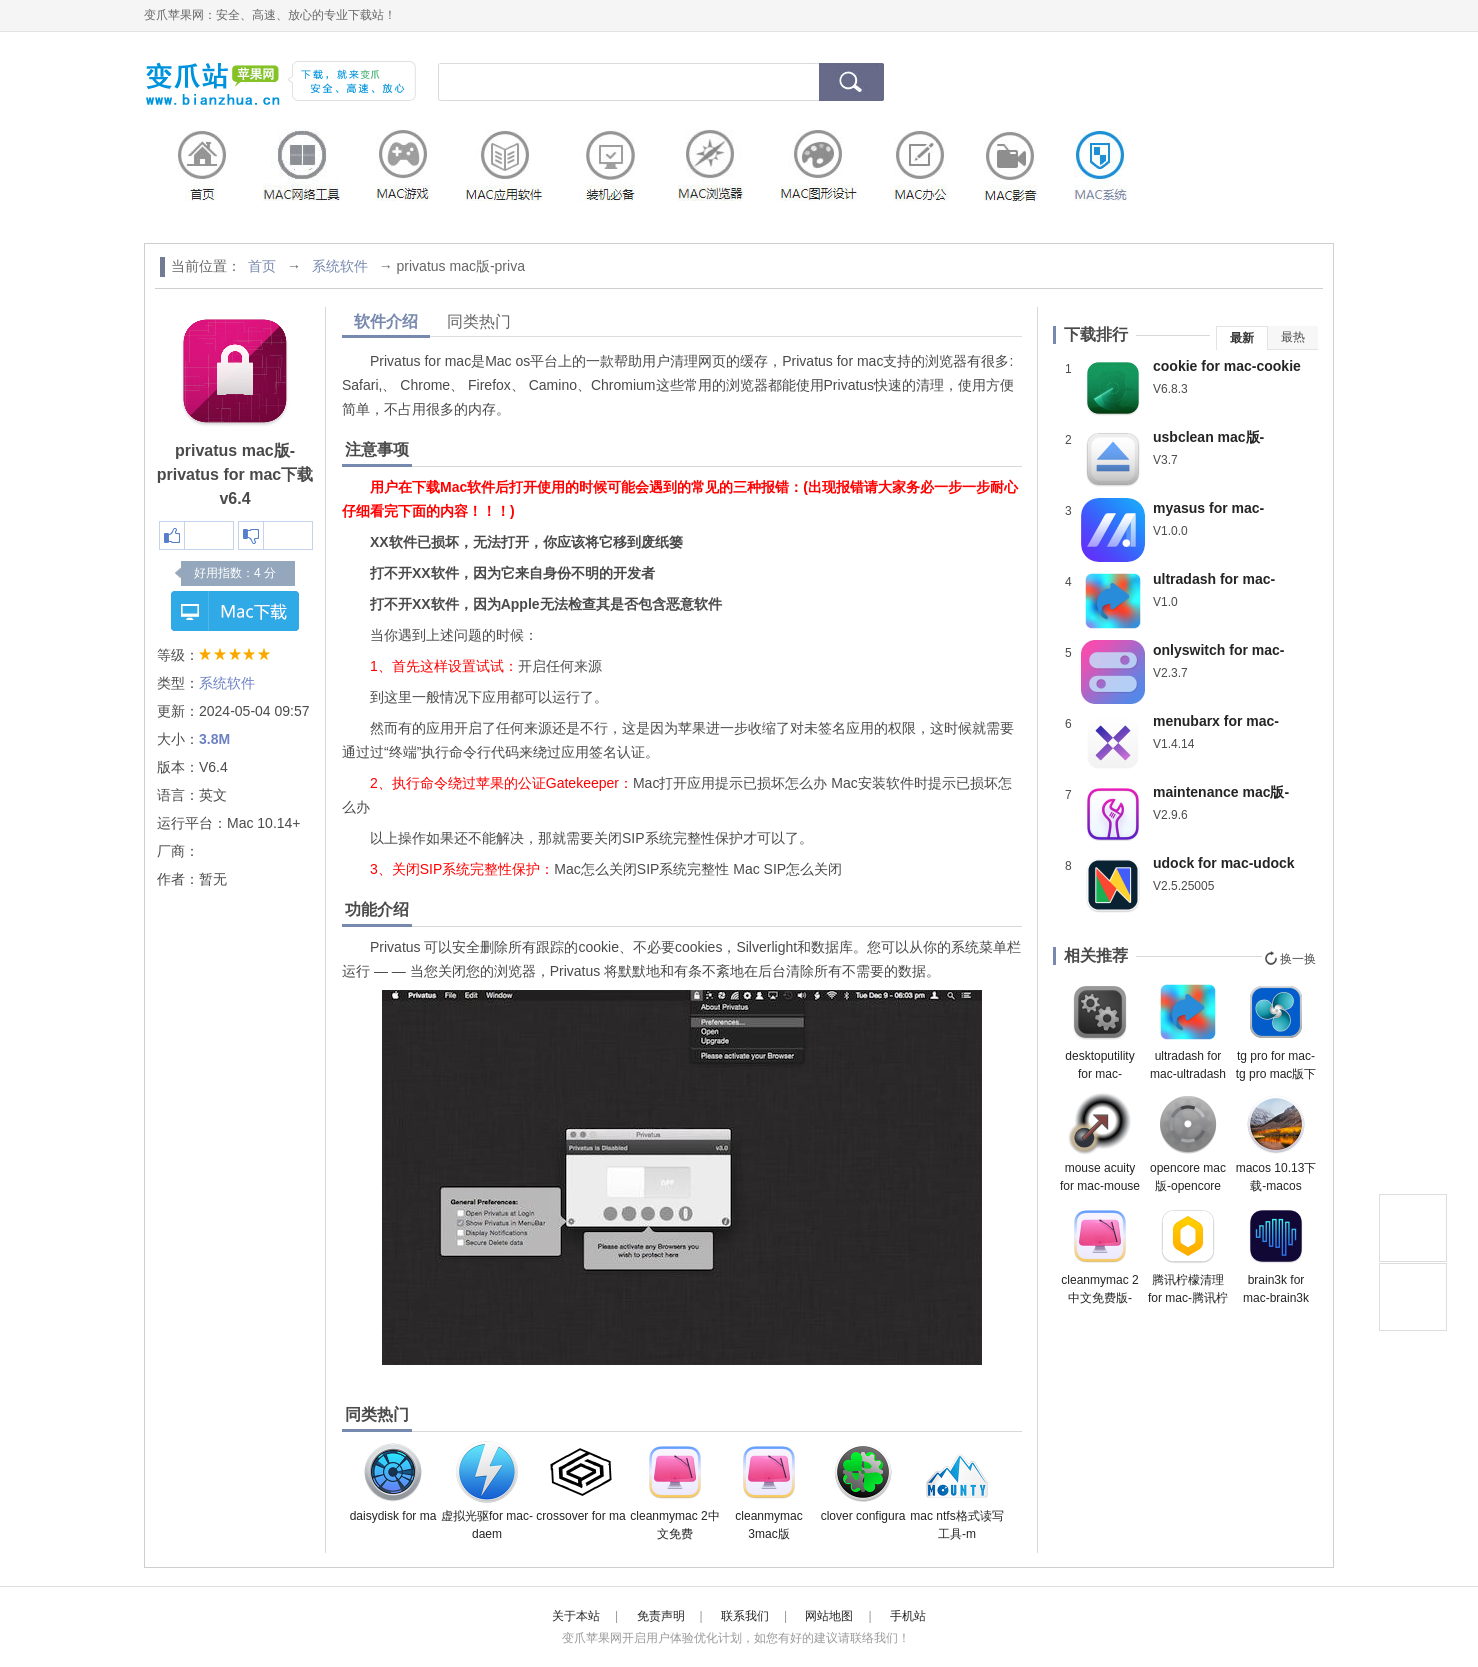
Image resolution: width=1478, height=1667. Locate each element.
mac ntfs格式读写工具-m (956, 1490)
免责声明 (661, 1616)
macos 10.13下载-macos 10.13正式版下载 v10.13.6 (1276, 1143)
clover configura (863, 1481)
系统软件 (340, 266)
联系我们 (745, 1616)
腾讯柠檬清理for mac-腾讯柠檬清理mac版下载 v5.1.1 (1188, 1255)
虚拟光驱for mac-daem (487, 1490)
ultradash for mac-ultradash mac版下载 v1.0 (1188, 1031)
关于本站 (576, 1616)
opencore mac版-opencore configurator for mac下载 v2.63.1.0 (1188, 1143)
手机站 (908, 1616)
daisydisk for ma (393, 1481)
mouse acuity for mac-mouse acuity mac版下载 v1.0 (1099, 1143)
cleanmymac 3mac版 (768, 1490)
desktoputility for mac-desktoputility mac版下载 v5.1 (1099, 1031)
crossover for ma (580, 1481)
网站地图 (829, 1616)
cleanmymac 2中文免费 (674, 1490)
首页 (262, 266)
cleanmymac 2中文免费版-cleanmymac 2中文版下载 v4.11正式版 (1099, 1255)
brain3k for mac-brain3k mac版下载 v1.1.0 (1276, 1255)
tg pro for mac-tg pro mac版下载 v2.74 (1276, 1031)
